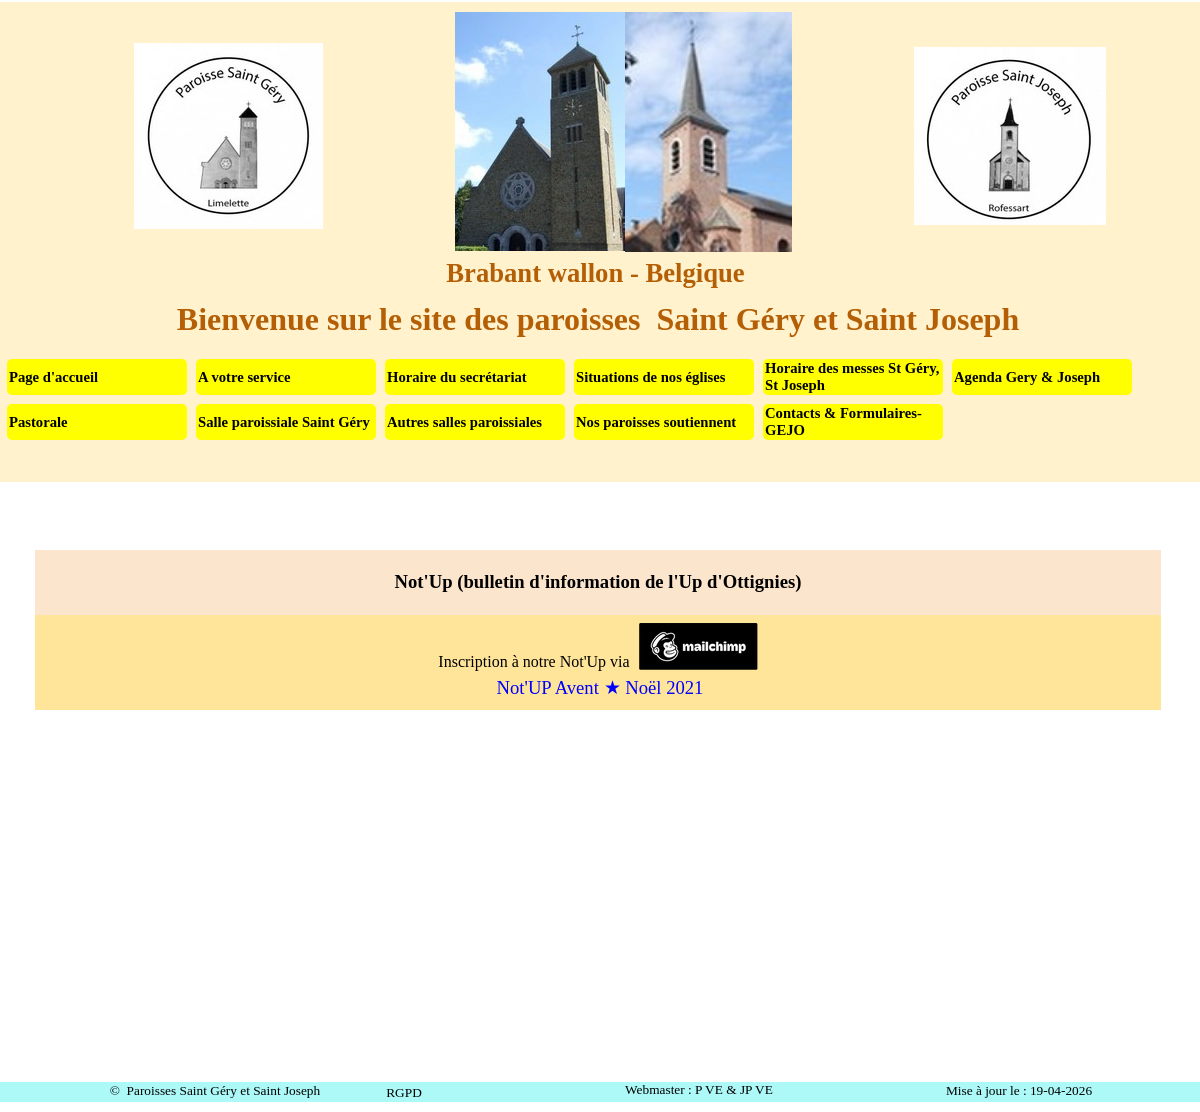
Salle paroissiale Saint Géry (284, 422)
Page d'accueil (53, 377)
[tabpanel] (600, 629)
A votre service (244, 377)
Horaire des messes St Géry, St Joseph (852, 376)
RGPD (404, 1092)
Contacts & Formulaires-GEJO (843, 421)
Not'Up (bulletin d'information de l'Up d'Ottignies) (101, 522)
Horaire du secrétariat (457, 377)
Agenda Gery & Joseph (1027, 377)
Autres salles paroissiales (464, 422)
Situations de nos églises (650, 377)
